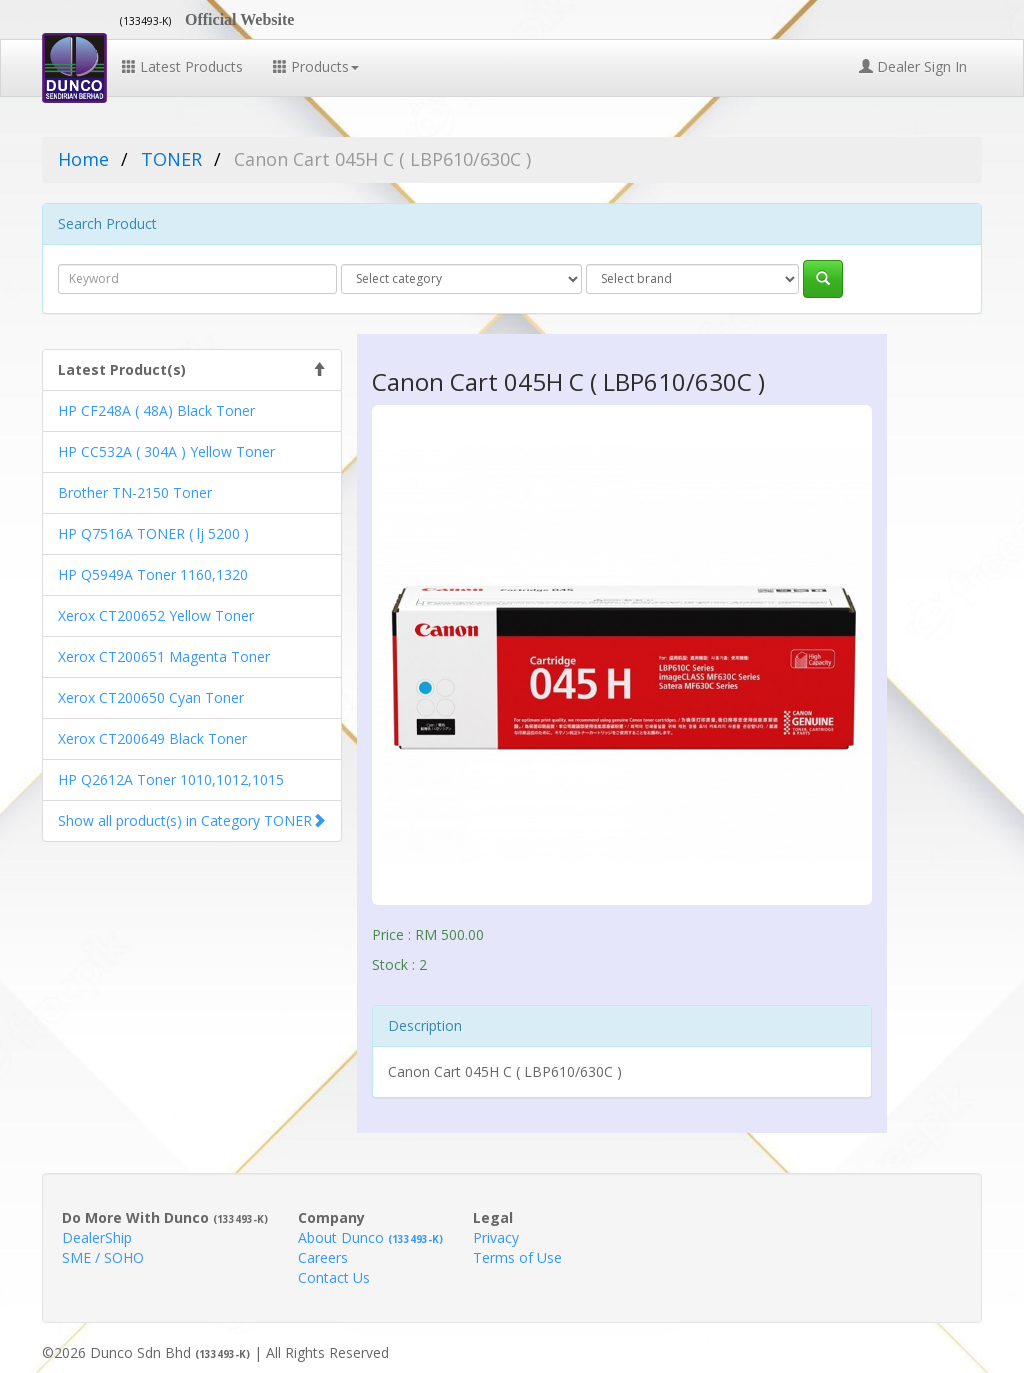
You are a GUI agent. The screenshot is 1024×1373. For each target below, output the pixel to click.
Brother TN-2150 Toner (135, 492)
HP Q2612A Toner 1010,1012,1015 (171, 779)
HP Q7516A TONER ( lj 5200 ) (153, 533)
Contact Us (334, 1277)
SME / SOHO (103, 1257)
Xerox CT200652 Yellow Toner (156, 615)
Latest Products (182, 66)
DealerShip (97, 1237)
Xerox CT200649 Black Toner (152, 738)
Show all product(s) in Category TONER (185, 820)
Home (83, 159)
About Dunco (370, 1237)
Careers (323, 1257)
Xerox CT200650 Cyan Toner (151, 697)
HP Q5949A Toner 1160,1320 (153, 574)
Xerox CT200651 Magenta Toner (164, 656)
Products (316, 66)
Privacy (496, 1237)
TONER (171, 159)
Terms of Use (517, 1257)
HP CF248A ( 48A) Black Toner (156, 410)
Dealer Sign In (913, 66)
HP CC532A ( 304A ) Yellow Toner (166, 451)
